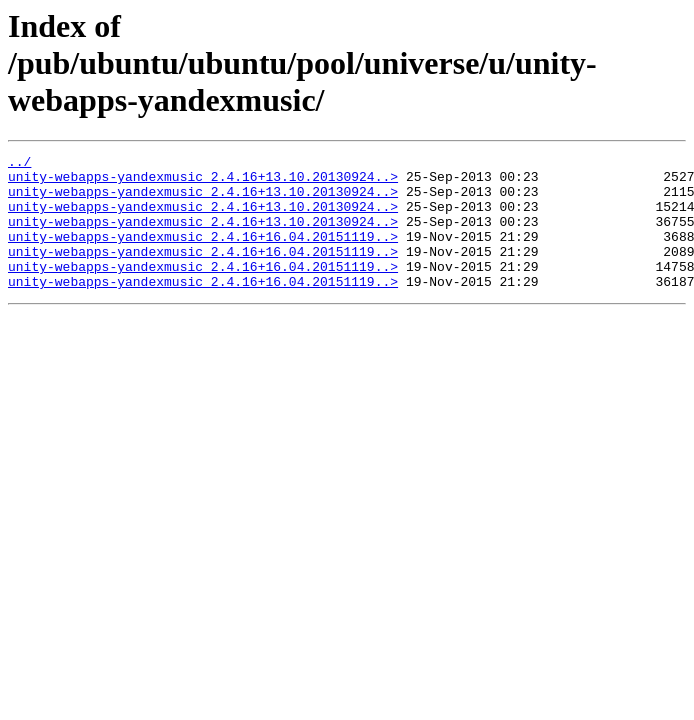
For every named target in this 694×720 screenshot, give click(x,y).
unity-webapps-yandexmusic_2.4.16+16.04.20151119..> (203, 254)
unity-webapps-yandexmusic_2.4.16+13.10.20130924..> (203, 182)
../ (19, 164)
